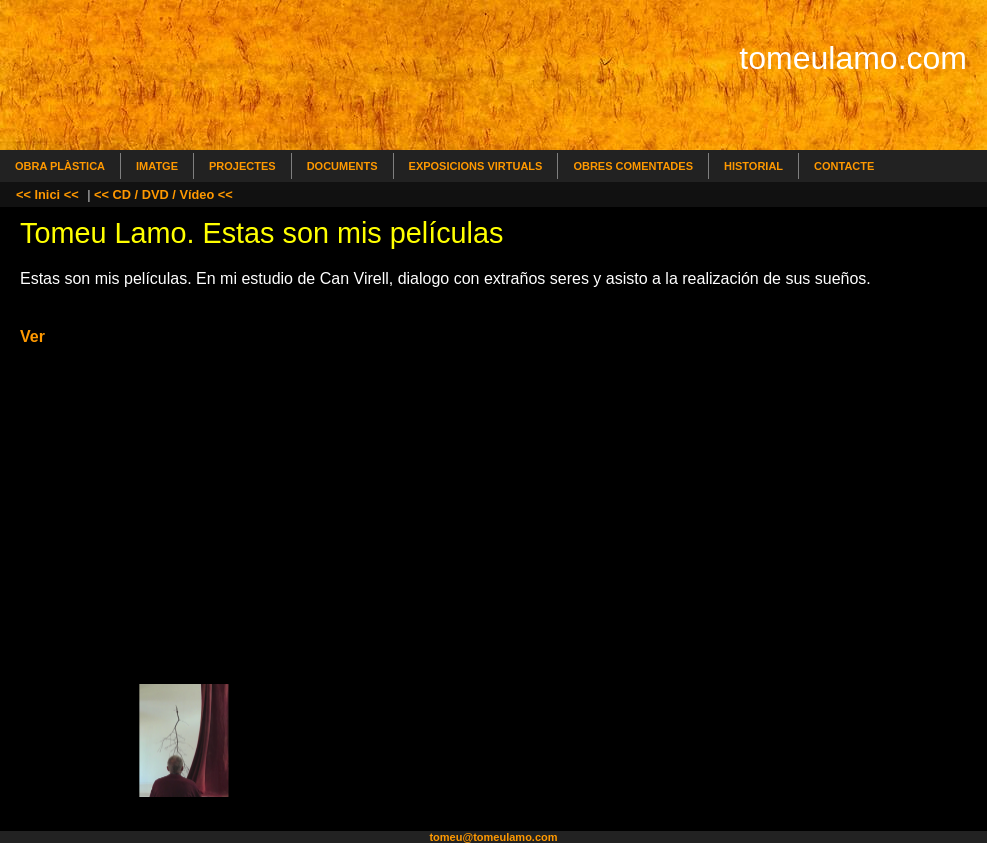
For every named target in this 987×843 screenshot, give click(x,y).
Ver (32, 336)
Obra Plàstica (60, 166)
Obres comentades (633, 166)
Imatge (157, 166)
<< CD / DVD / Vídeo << (163, 194)
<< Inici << (47, 194)
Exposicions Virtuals (476, 166)
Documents (342, 166)
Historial (753, 166)
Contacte (844, 166)
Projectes (242, 166)
